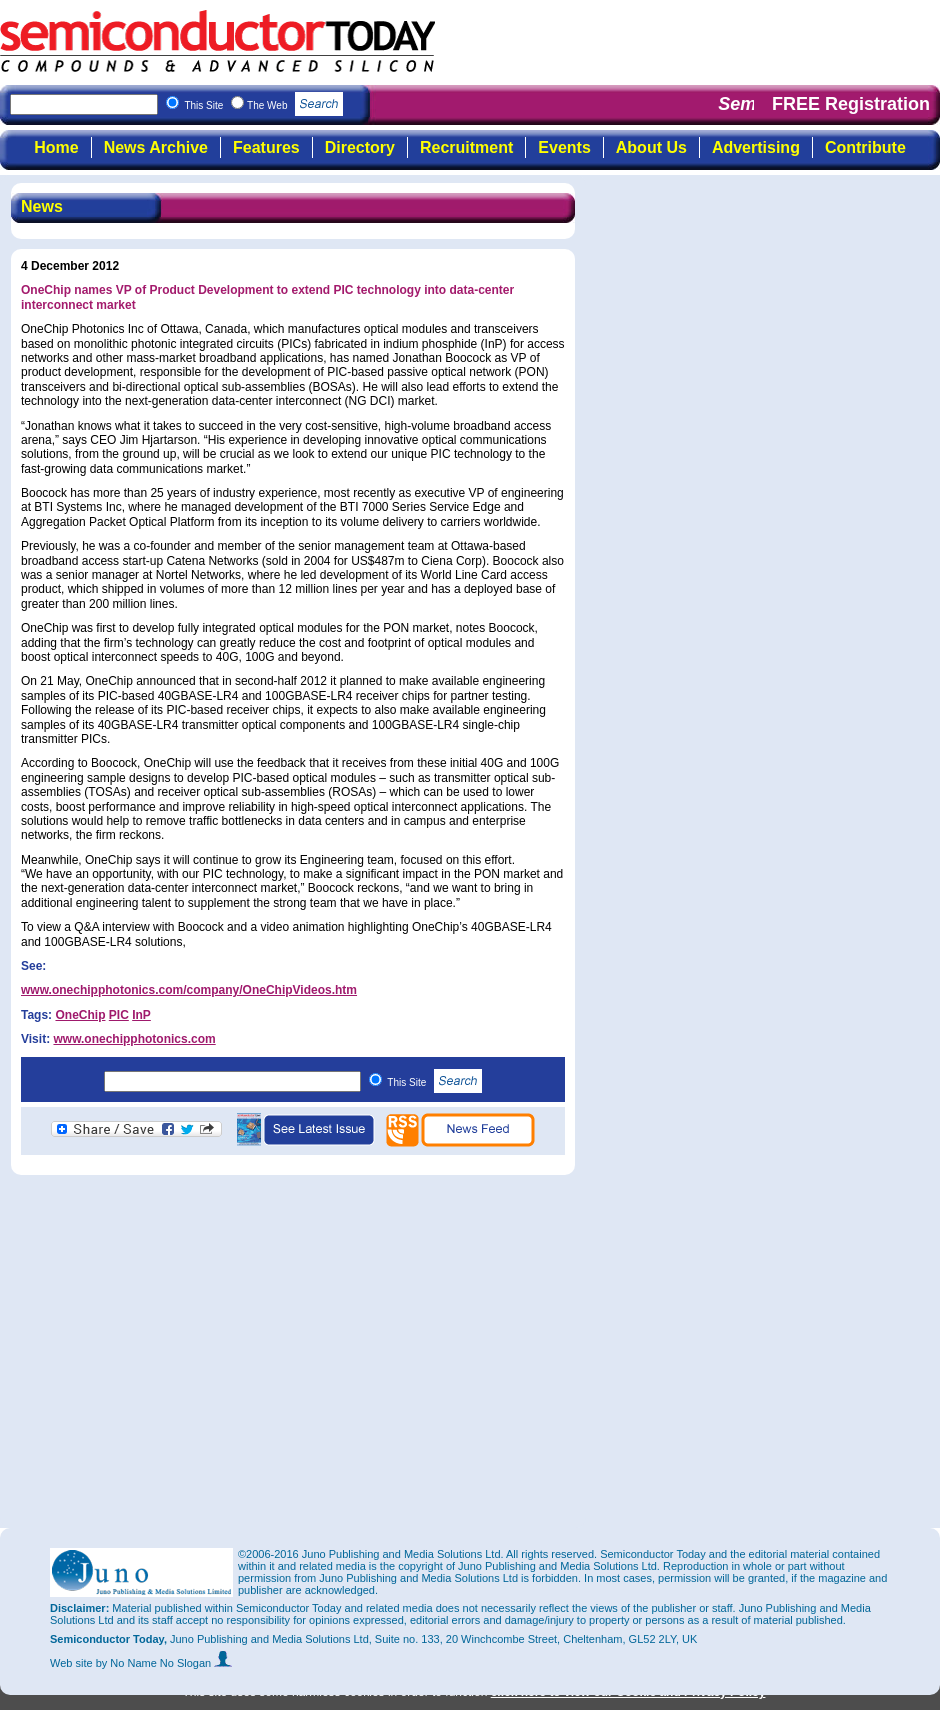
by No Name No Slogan (164, 1663)
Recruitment (466, 147)
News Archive (156, 147)
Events (564, 147)
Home (56, 147)
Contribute (865, 147)
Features (266, 147)
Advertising (756, 147)
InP (141, 1015)
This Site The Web (263, 105)
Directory (360, 147)
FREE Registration (851, 104)
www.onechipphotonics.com (134, 1039)
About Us (651, 147)
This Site (434, 1082)
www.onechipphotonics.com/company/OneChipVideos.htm (189, 990)
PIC (119, 1015)
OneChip (80, 1015)
